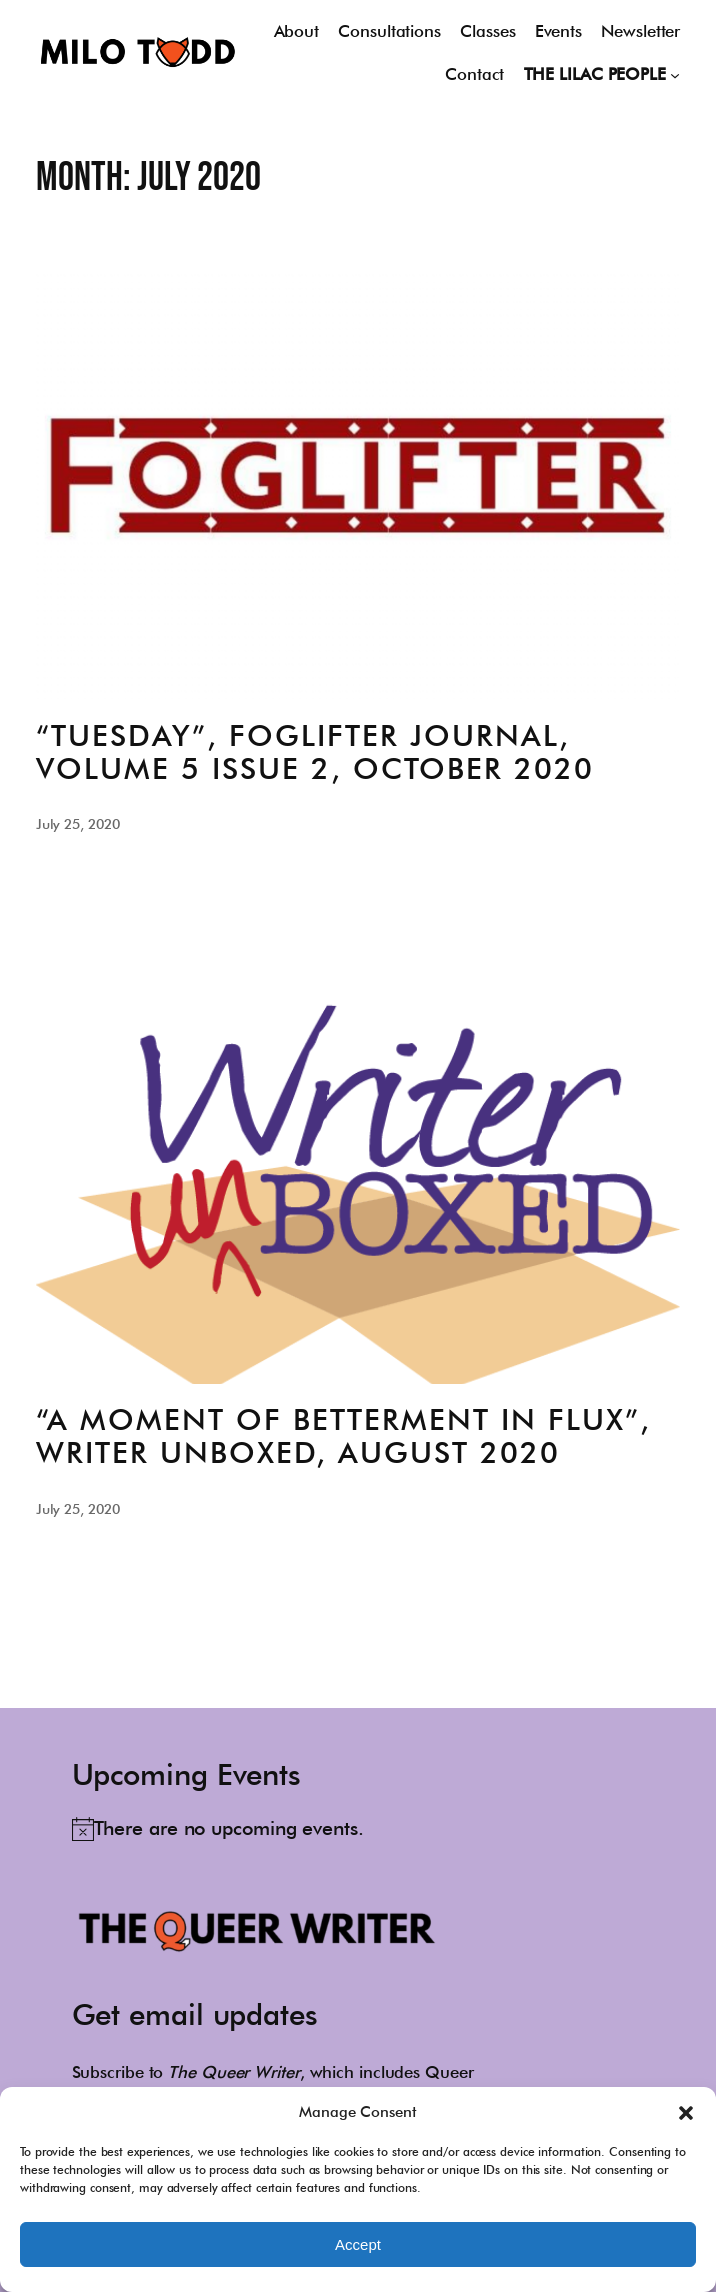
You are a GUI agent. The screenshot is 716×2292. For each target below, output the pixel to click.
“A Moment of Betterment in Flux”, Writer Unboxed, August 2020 (343, 1436)
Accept (358, 2244)
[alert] (218, 1828)
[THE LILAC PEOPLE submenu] (675, 74)
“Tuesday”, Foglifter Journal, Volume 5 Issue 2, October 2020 (315, 752)
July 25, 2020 (78, 824)
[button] (686, 2113)
